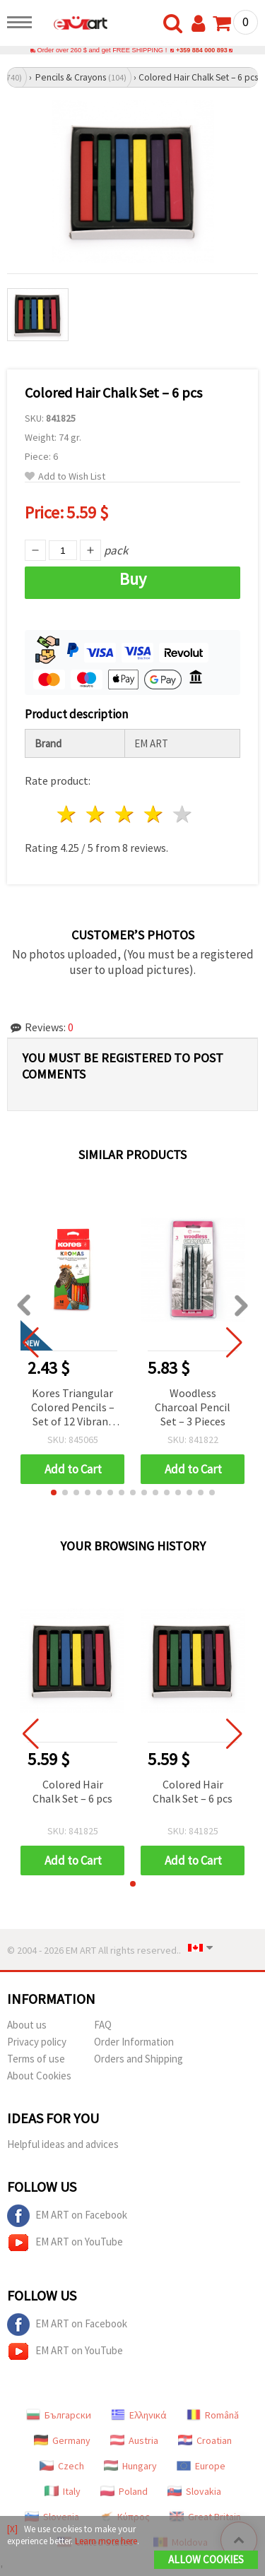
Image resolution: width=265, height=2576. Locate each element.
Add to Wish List (65, 476)
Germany (62, 2440)
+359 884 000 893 (201, 50)
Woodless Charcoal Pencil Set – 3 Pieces (192, 1407)
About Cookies (39, 2075)
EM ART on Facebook (67, 2215)
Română (213, 2415)
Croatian (205, 2440)
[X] (12, 2529)
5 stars (182, 814)
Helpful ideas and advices (63, 2144)
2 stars (96, 814)
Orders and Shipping (138, 2058)
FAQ (103, 2024)
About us (27, 2024)
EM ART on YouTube (65, 2242)
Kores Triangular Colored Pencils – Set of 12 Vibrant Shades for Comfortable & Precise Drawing (72, 1408)
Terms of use (36, 2058)
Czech (62, 2465)
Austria (134, 2440)
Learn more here (106, 2541)
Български (58, 2415)
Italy (63, 2491)
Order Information (134, 2041)
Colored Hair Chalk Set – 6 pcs (72, 1791)
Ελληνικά (139, 2415)
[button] (54, 1492)
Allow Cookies (206, 2559)
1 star (67, 814)
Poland (124, 2491)
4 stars (153, 814)
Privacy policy (36, 2041)
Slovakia (194, 2491)
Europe (201, 2466)
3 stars (125, 814)
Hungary (130, 2465)
